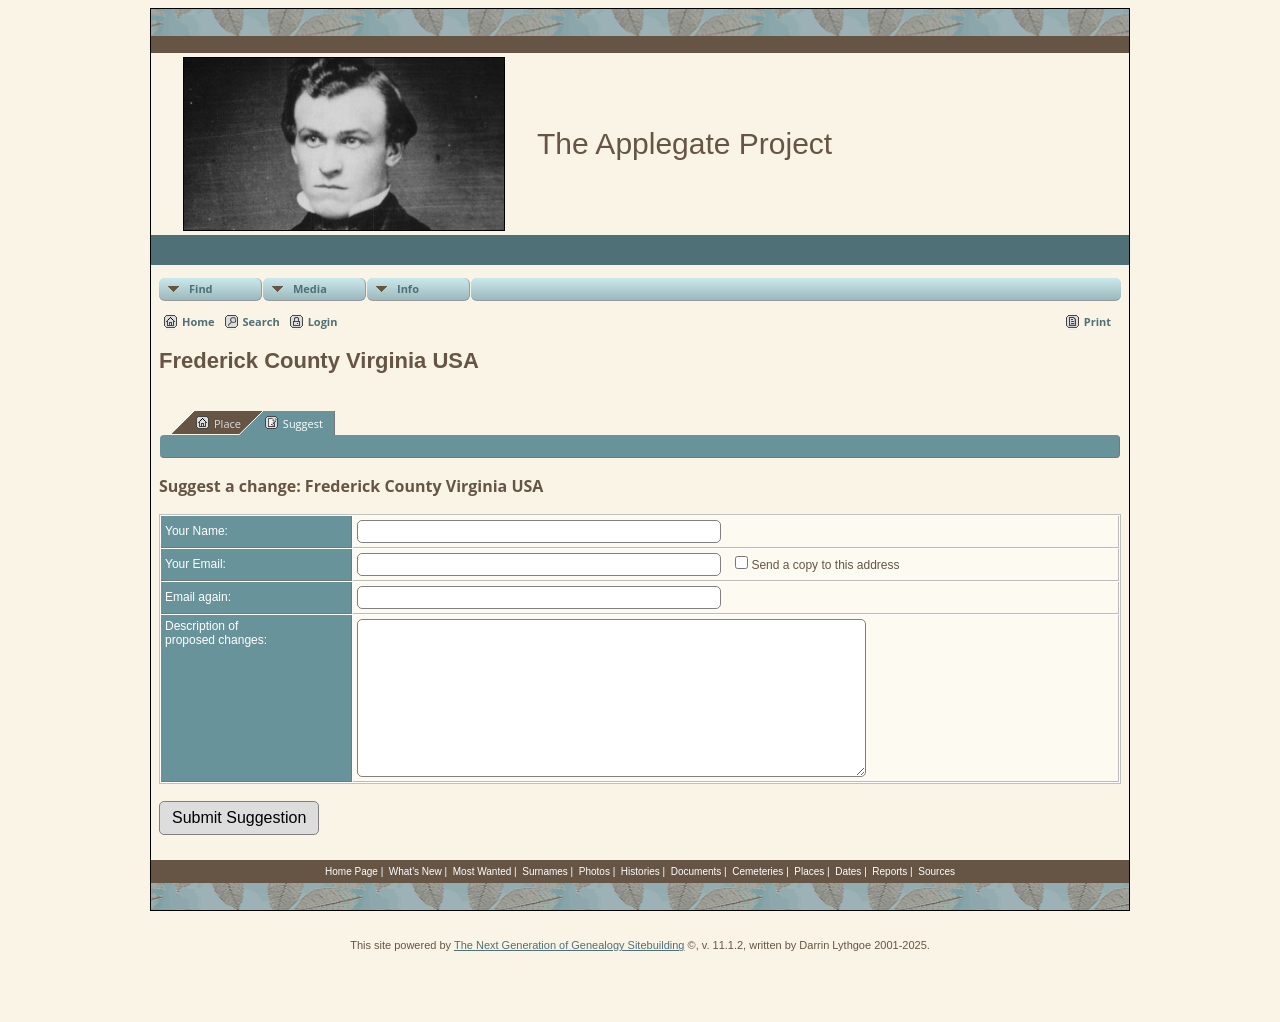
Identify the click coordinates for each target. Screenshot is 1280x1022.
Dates (848, 901)
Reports (889, 901)
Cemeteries (757, 901)
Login (323, 321)
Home (198, 321)
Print (1097, 321)
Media (310, 288)
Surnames (545, 901)
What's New (415, 901)
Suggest (294, 423)
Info (408, 288)
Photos (594, 901)
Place (218, 423)
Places (809, 901)
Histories (640, 901)
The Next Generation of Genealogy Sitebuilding (569, 975)
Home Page (351, 901)
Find (201, 288)
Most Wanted (482, 901)
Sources (936, 901)
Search (261, 321)
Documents (696, 901)
